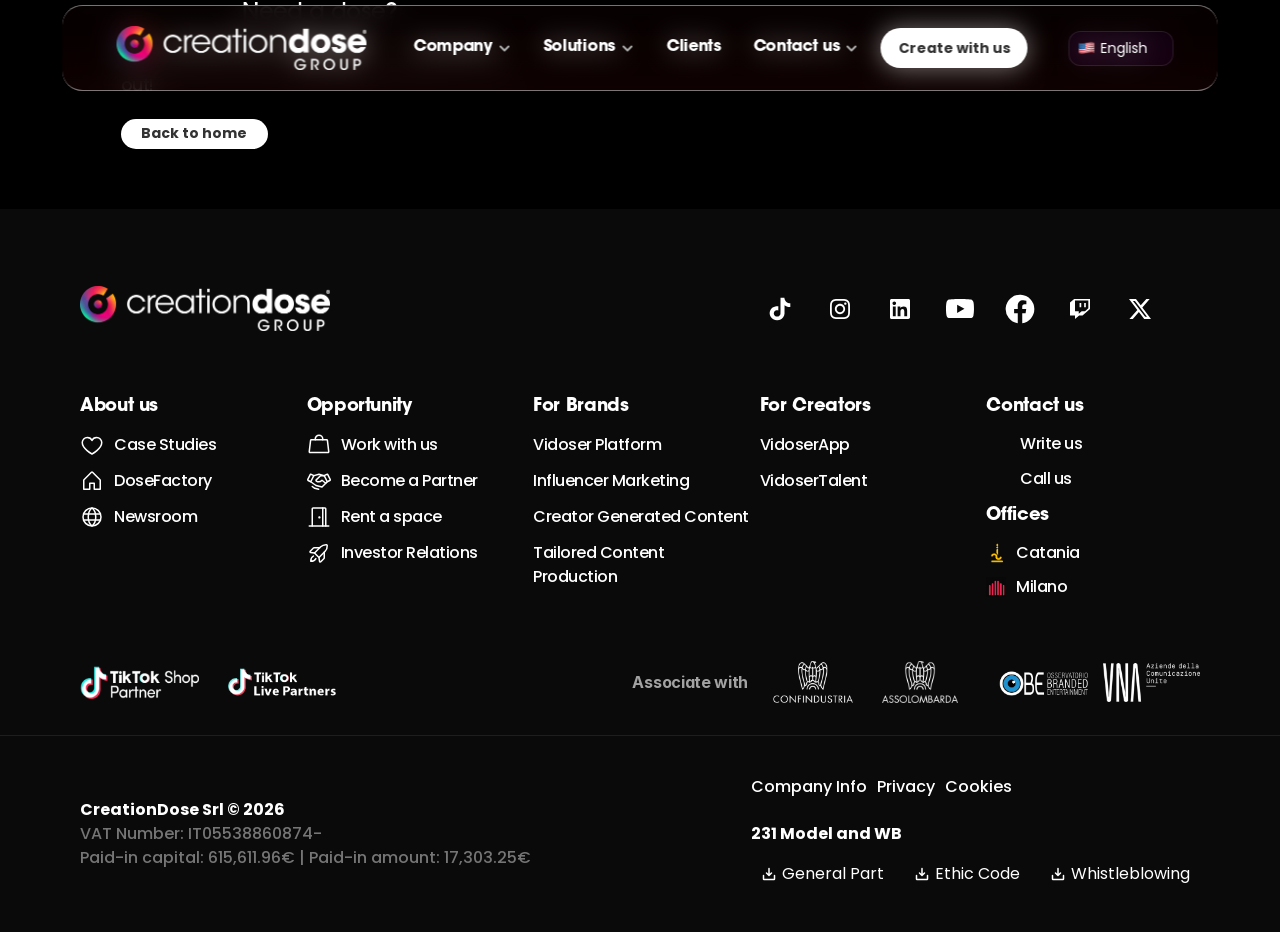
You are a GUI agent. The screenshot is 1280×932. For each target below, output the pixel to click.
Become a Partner (409, 480)
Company (453, 47)
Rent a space (391, 516)
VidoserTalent (814, 480)
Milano (1041, 586)
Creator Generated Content (641, 516)
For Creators (815, 407)
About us (119, 407)
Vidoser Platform (597, 444)
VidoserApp (805, 444)
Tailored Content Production (600, 564)
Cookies (978, 786)
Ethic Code (967, 873)
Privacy (906, 786)
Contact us (796, 47)
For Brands (580, 407)
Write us (1051, 443)
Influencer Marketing (611, 480)
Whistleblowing (1120, 873)
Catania (1048, 552)
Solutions (579, 47)
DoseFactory (163, 480)
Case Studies (165, 444)
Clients (693, 47)
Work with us (389, 444)
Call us (1046, 478)
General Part (822, 873)
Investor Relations (409, 552)
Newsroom (155, 516)
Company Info (809, 786)
